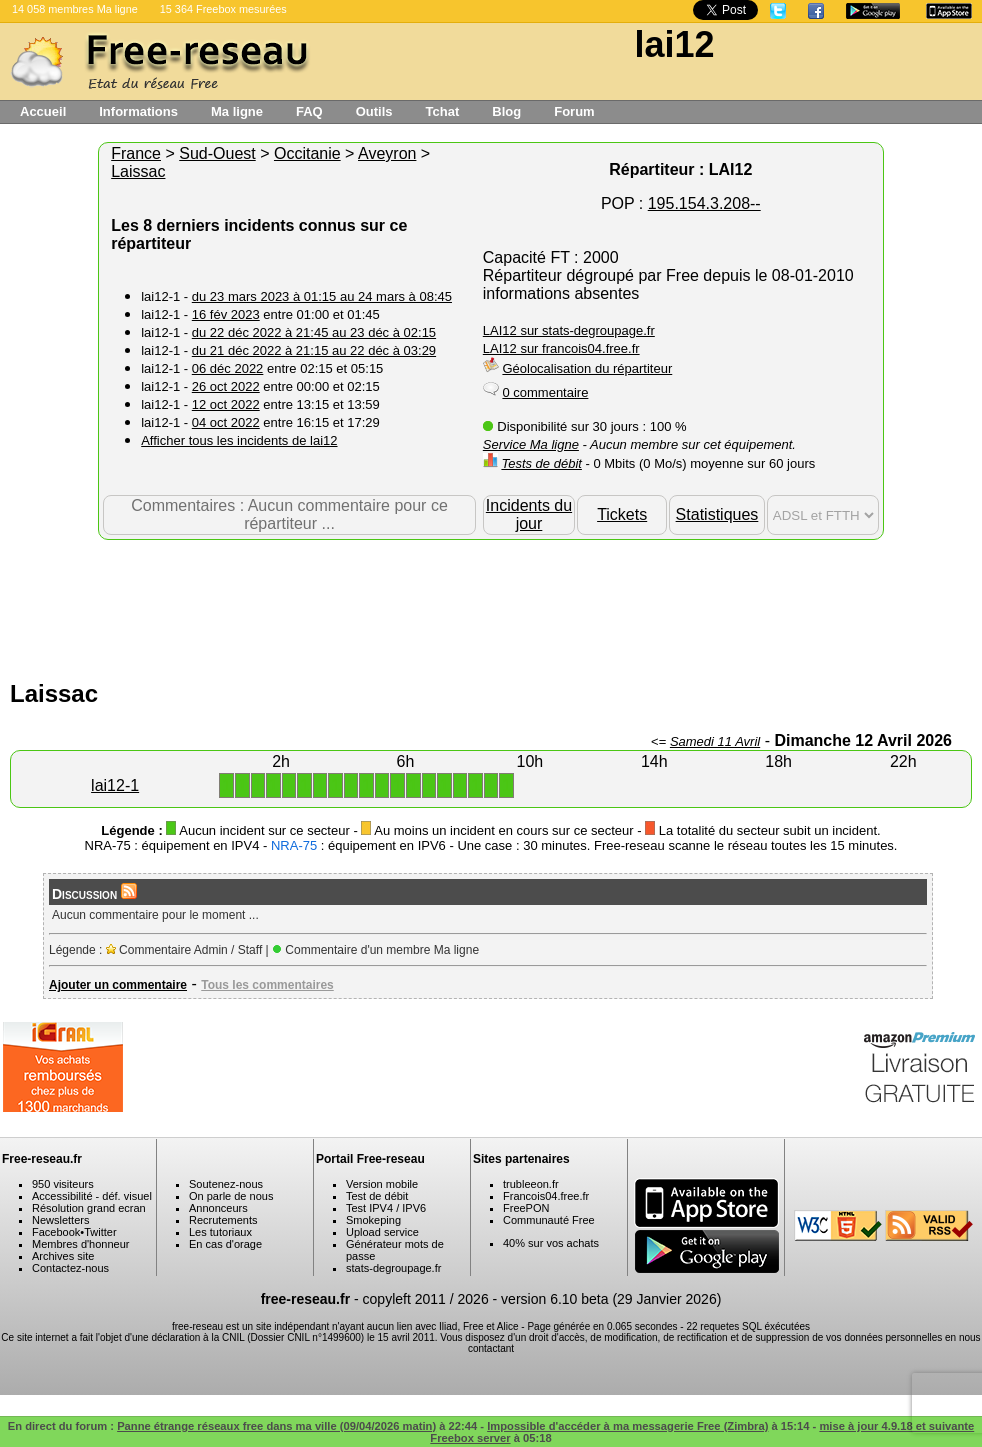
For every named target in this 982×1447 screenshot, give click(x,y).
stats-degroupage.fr (393, 1268)
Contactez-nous (70, 1268)
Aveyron (387, 153)
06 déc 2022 (228, 368)
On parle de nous (231, 1196)
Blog (506, 111)
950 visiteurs (63, 1184)
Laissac (138, 171)
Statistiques (717, 514)
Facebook (56, 1232)
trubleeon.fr (531, 1184)
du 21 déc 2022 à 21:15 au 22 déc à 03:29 (314, 350)
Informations (138, 111)
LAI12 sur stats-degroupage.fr (569, 330)
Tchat (443, 111)
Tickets (622, 514)
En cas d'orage (225, 1244)
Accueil (43, 111)
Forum (574, 111)
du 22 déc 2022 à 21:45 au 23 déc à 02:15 (314, 332)
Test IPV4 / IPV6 (386, 1208)
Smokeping (373, 1220)
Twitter (100, 1232)
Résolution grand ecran (89, 1208)
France (136, 153)
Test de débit (377, 1196)
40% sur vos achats (551, 1243)
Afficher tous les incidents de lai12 (239, 440)
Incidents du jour (529, 514)
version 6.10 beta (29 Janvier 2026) (611, 1299)
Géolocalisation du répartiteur (587, 368)
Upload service (382, 1232)
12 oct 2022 (226, 404)
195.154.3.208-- (704, 203)
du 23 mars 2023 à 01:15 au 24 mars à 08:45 (322, 296)
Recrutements (223, 1220)
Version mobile (382, 1184)
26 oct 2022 (226, 386)
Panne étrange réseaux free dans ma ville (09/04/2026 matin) (276, 1426)
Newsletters (60, 1220)
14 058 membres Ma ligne (75, 9)
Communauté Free (549, 1220)
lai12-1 (115, 785)
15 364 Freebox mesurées (223, 9)
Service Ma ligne (531, 444)
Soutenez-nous (226, 1184)
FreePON (526, 1208)
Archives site (63, 1256)
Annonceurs (218, 1208)
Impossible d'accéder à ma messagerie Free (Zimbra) (627, 1426)
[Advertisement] (491, 605)
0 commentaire (545, 392)
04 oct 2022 (226, 422)
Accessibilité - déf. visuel (92, 1196)
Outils (374, 111)
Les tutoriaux (220, 1232)
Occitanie (307, 153)
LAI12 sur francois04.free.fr (561, 348)
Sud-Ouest (217, 153)
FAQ (309, 111)
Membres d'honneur (81, 1244)
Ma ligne (237, 111)
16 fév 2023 (226, 314)
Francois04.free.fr (546, 1196)
